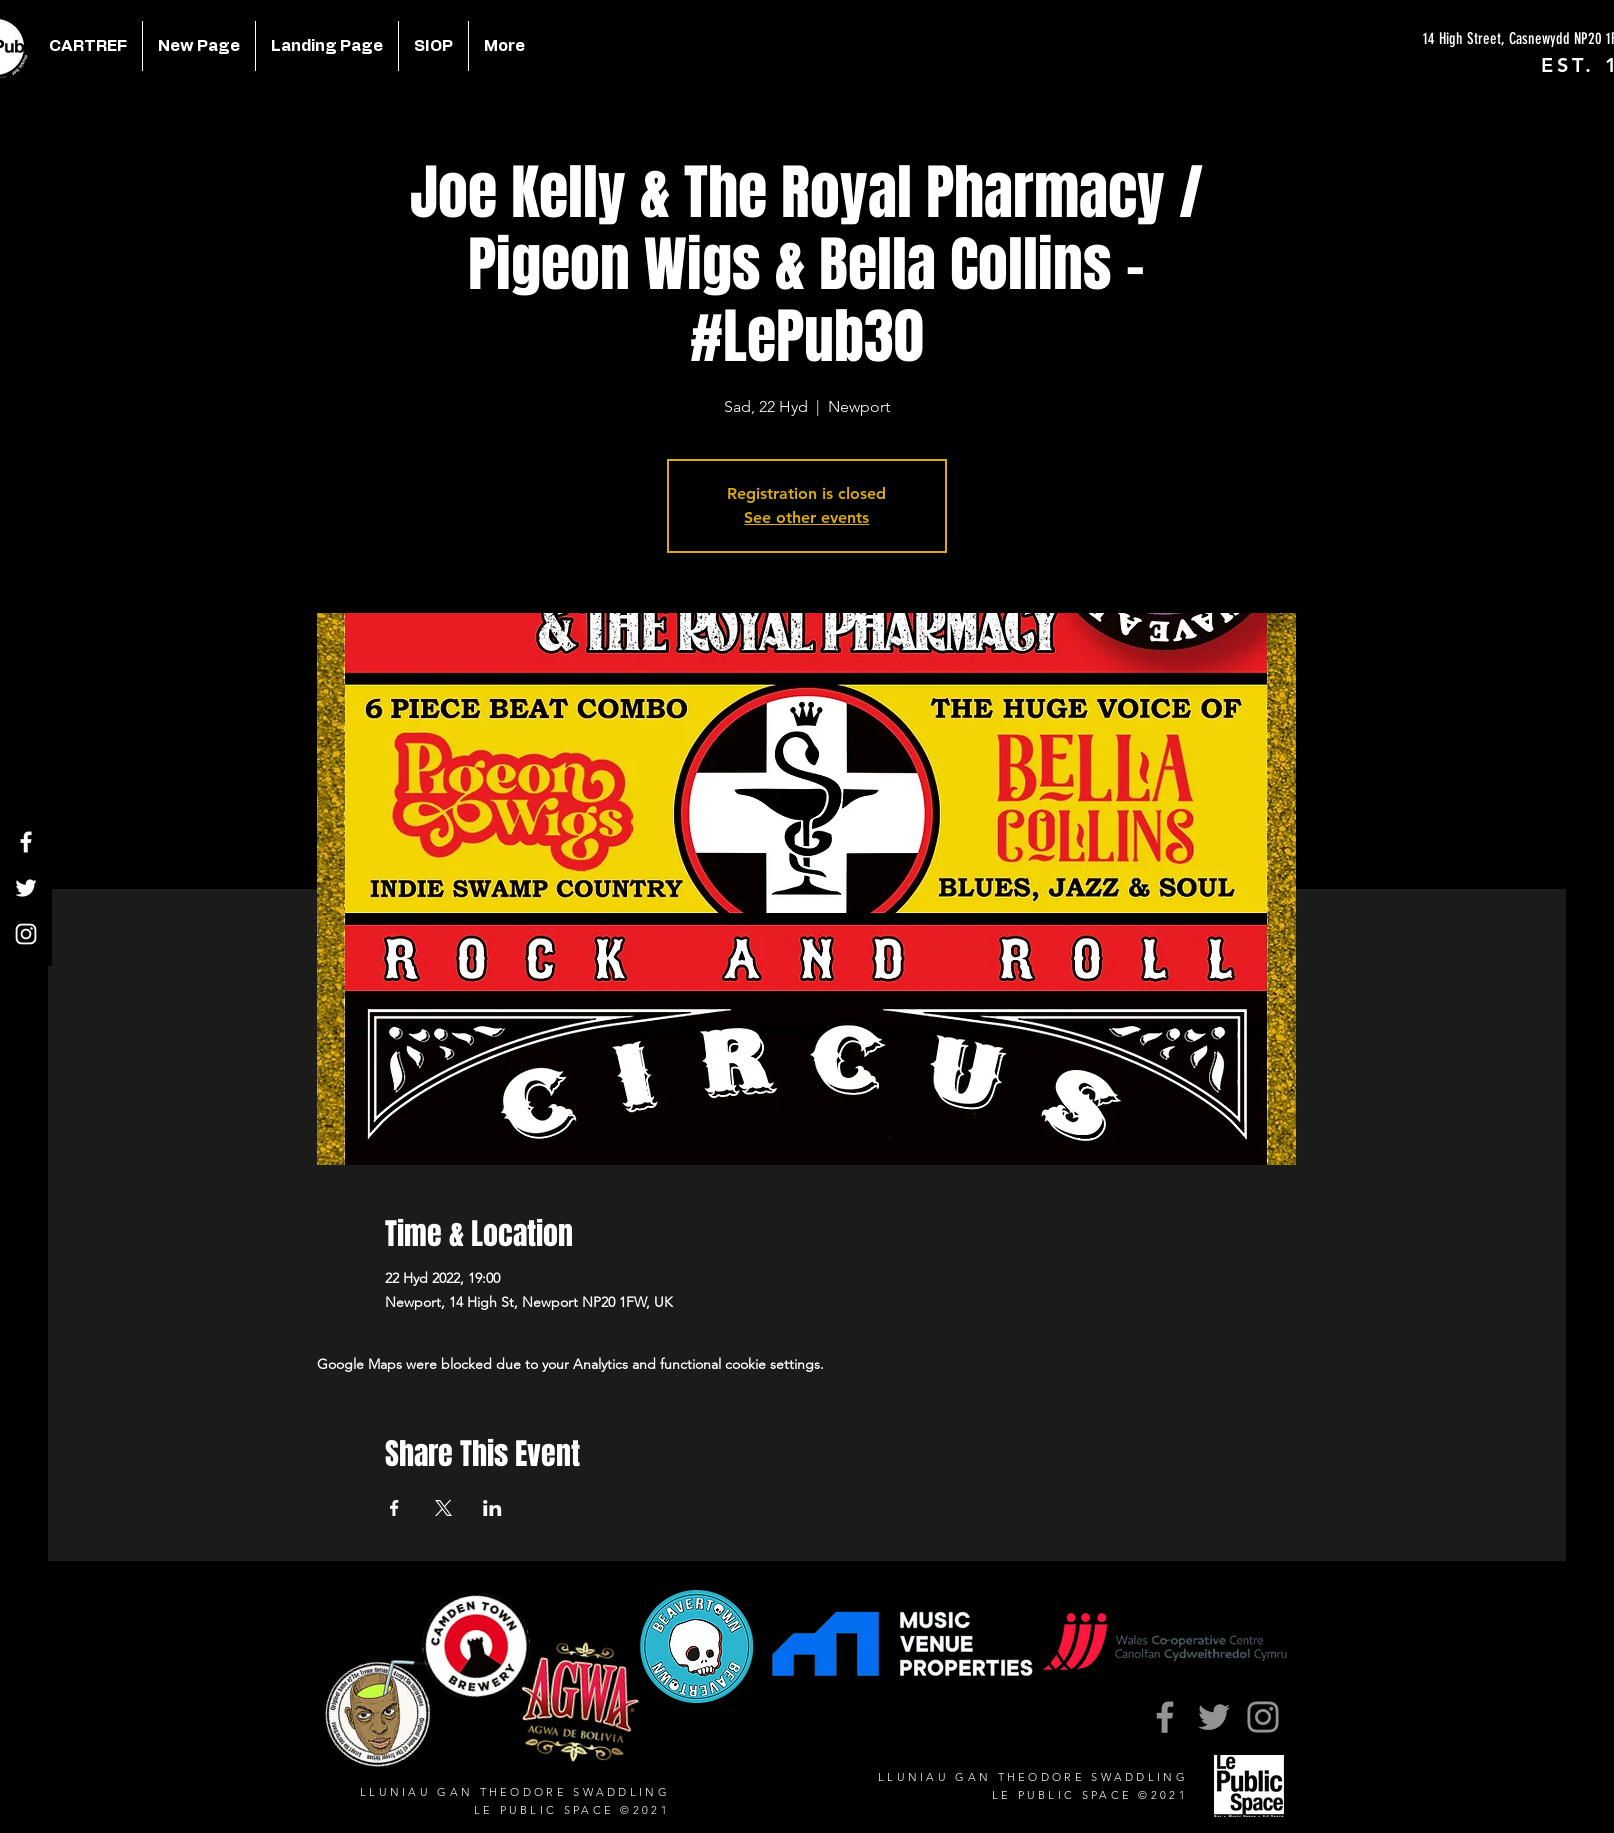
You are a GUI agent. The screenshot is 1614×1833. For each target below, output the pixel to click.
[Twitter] (26, 888)
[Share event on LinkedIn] (492, 1508)
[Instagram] (26, 934)
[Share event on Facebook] (394, 1508)
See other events (806, 517)
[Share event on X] (443, 1508)
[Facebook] (26, 842)
